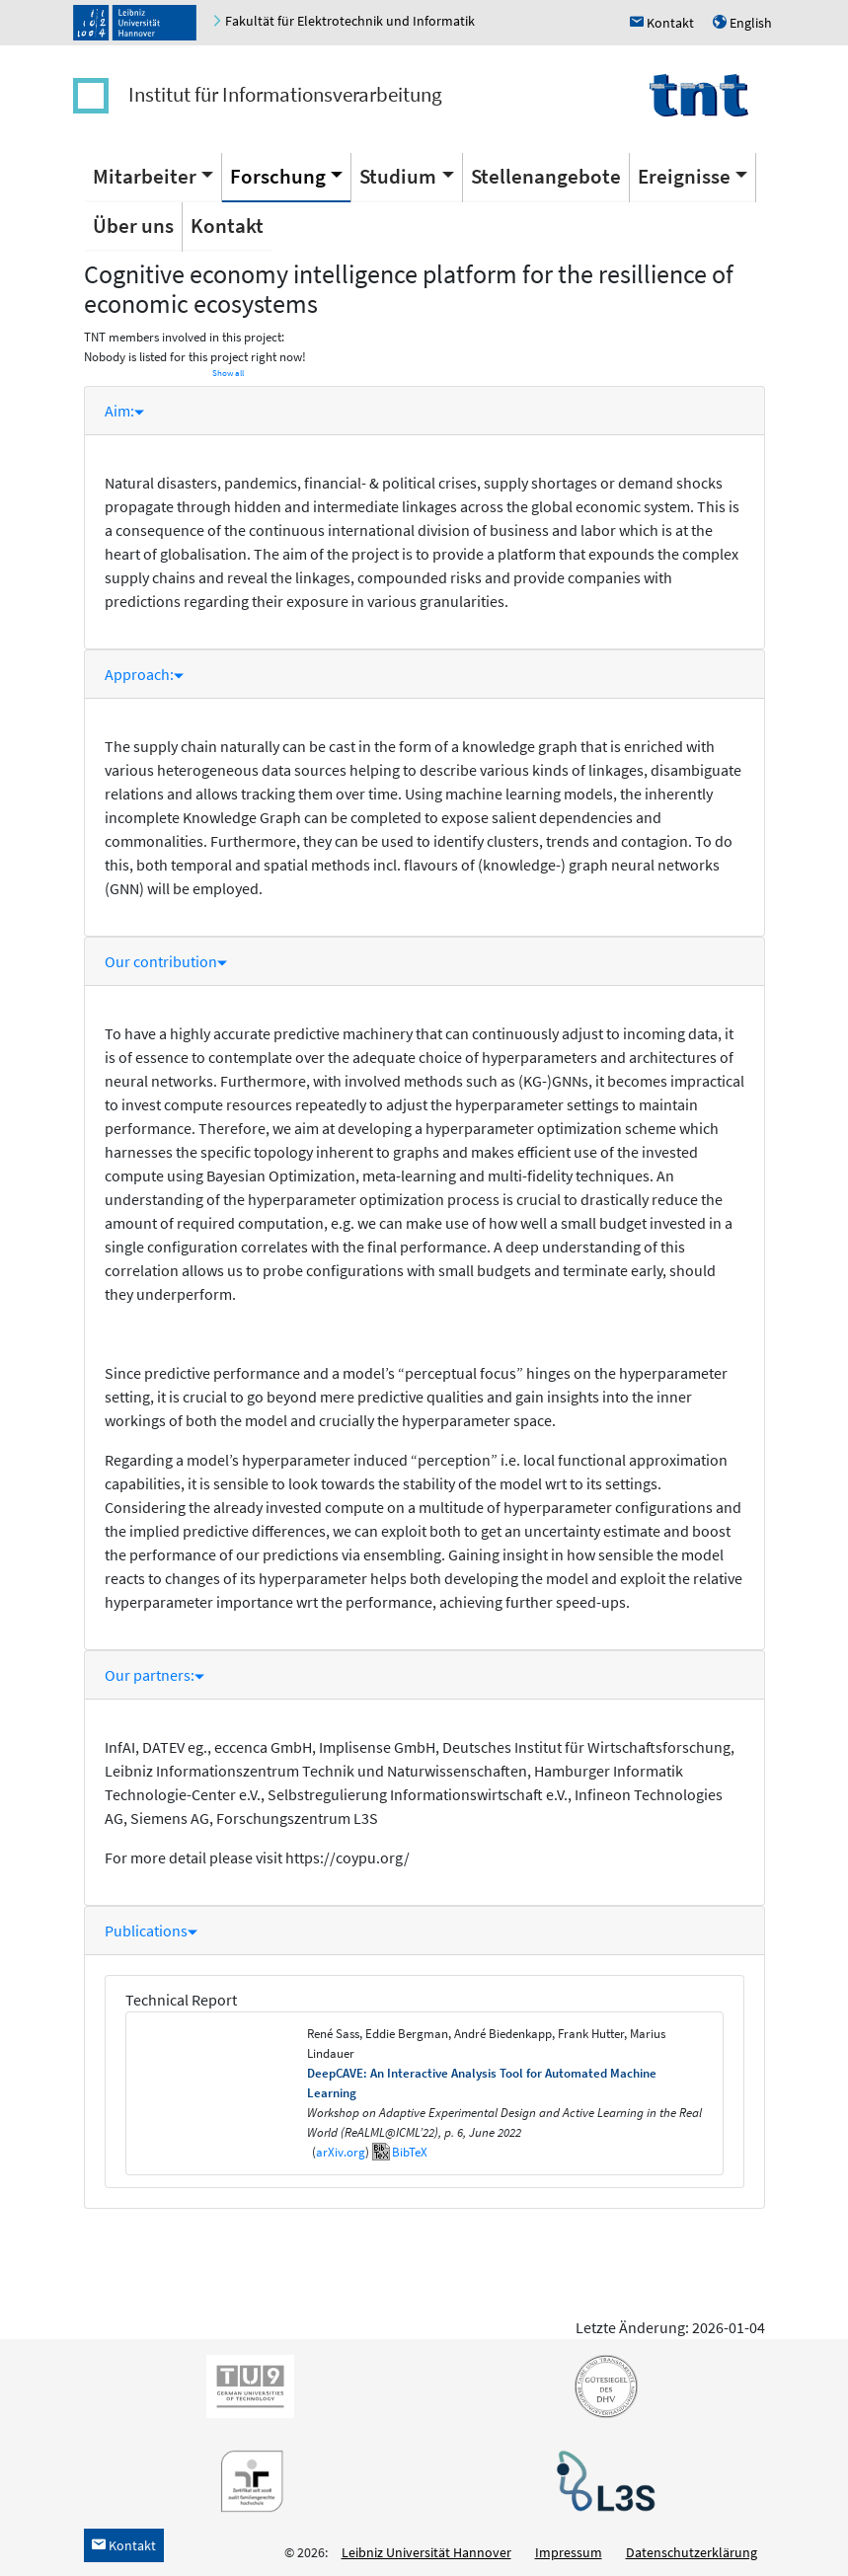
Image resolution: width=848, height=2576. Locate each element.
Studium (397, 176)
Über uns (133, 225)
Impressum (568, 2552)
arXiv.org (340, 2152)
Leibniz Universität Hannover (426, 2552)
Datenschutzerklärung (691, 2552)
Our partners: (154, 1675)
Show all (228, 373)
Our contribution (166, 961)
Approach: (144, 674)
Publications (151, 1930)
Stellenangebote (546, 176)
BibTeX (409, 2152)
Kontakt (227, 225)
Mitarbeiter (144, 176)
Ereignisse (684, 176)
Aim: (124, 410)
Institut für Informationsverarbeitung (285, 94)
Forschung (278, 176)
